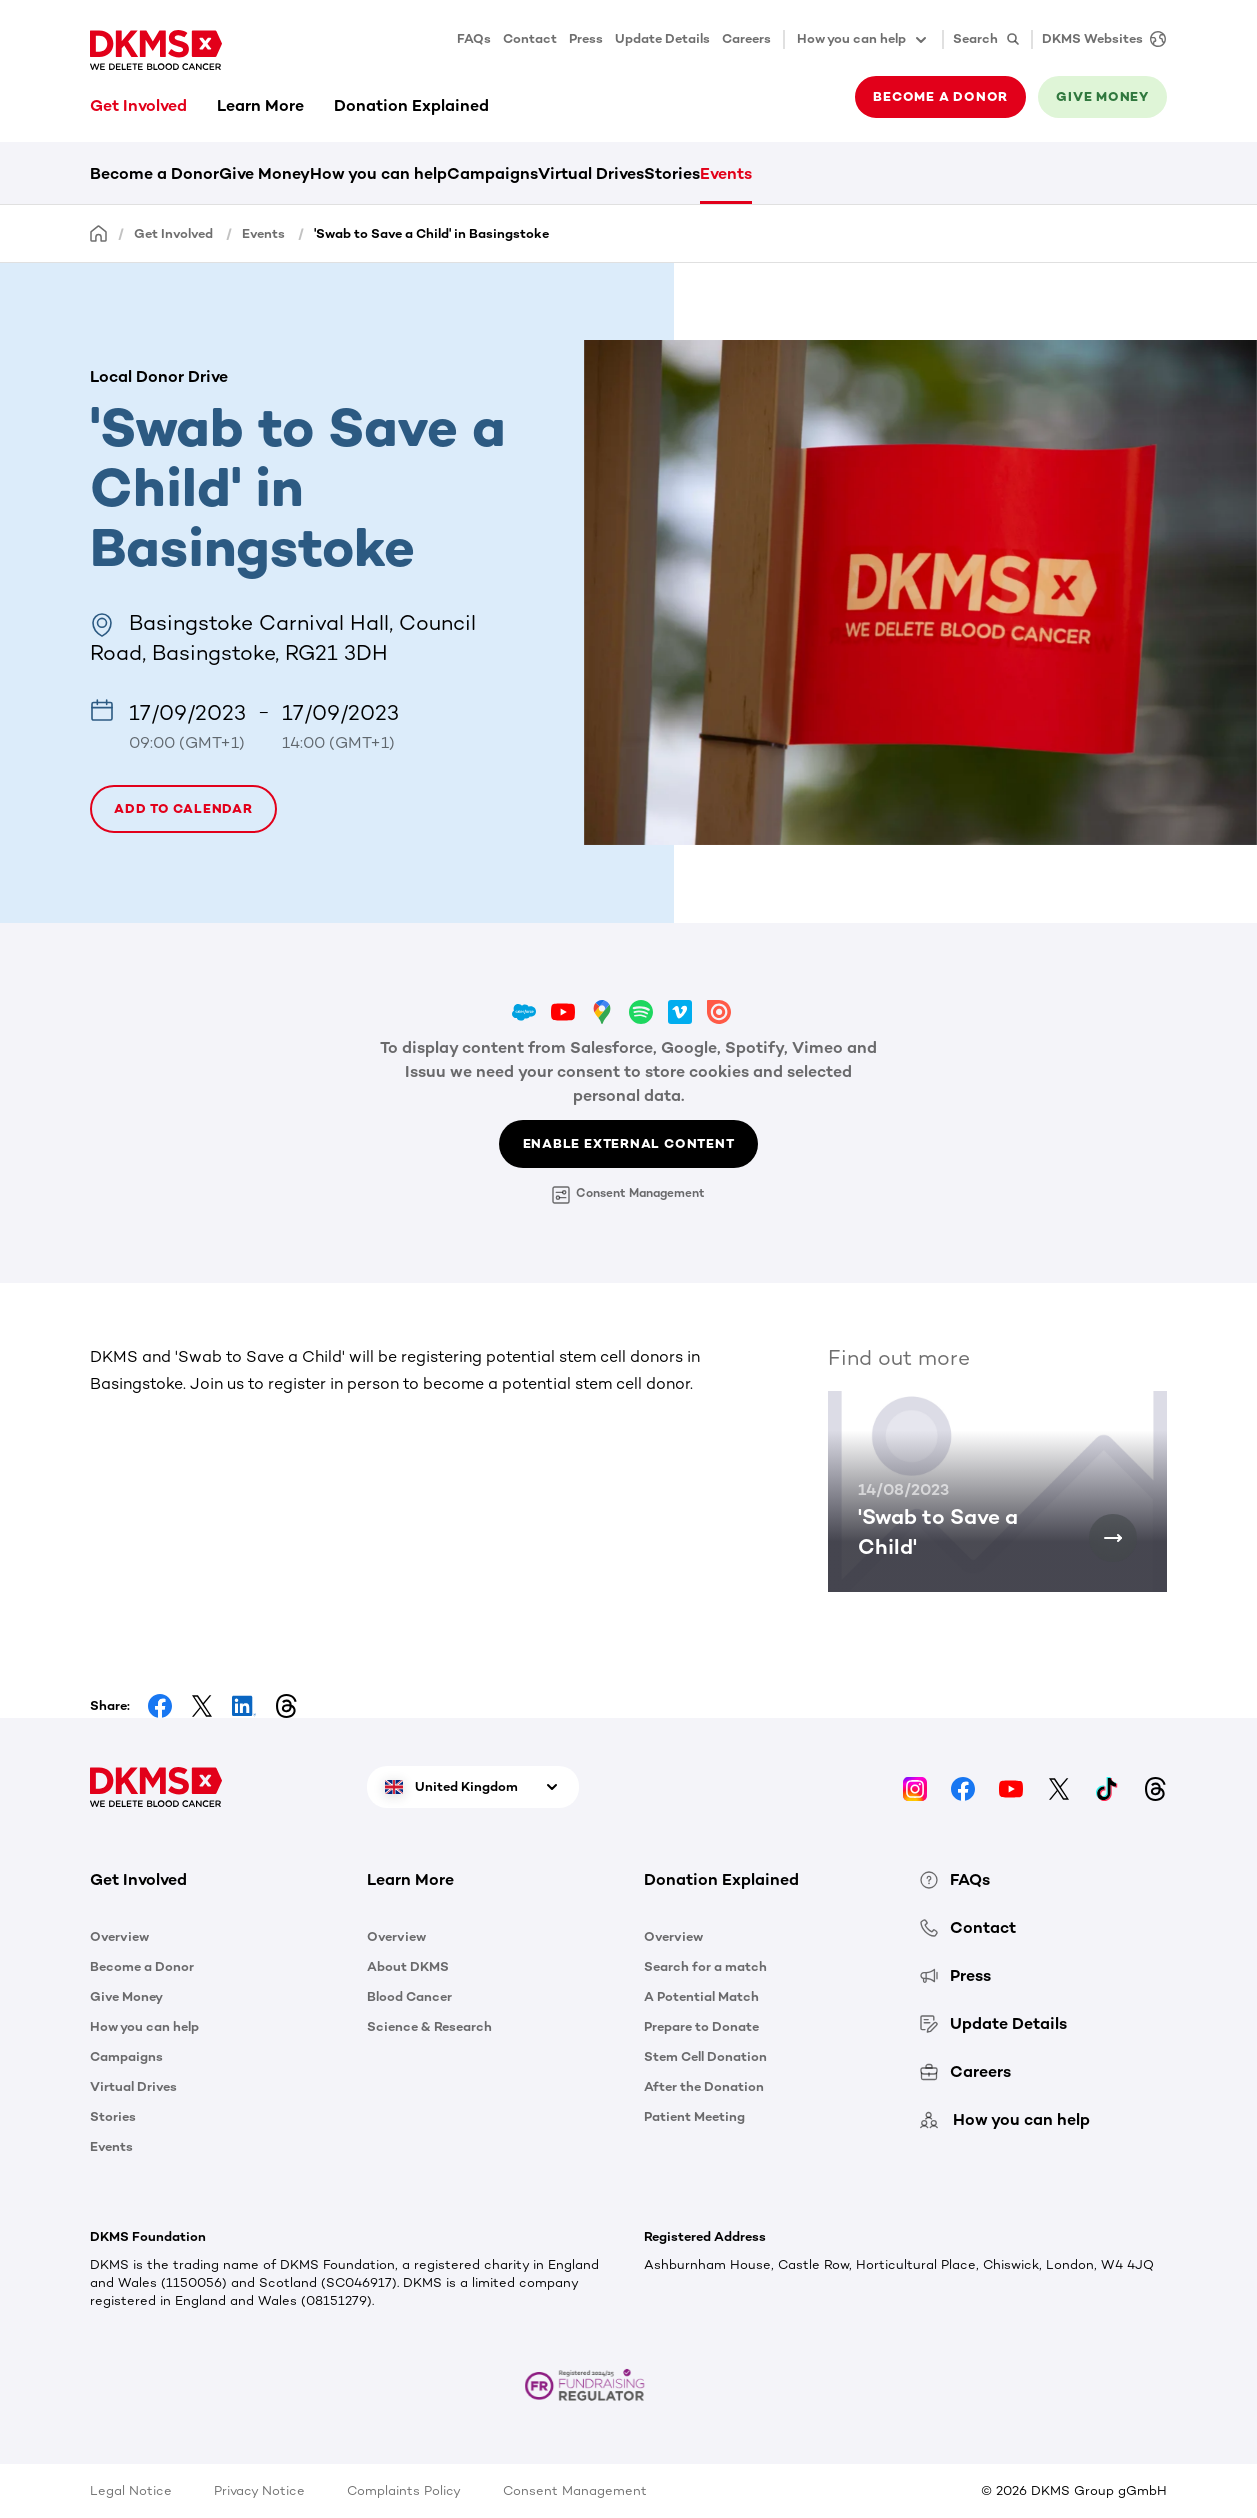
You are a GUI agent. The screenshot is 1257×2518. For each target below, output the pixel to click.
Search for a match (705, 1966)
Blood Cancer (409, 1996)
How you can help (378, 173)
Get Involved (138, 105)
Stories (672, 173)
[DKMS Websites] (1099, 39)
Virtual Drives (591, 173)
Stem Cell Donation (705, 2056)
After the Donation (704, 2086)
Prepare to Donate (701, 2026)
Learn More (260, 105)
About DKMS (408, 1966)
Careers (746, 38)
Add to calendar (183, 808)
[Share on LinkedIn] (244, 1706)
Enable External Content (629, 1143)
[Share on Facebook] (160, 1706)
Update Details (662, 38)
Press (586, 38)
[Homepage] (99, 232)
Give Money (264, 173)
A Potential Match (701, 1996)
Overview (119, 1936)
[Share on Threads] (286, 1706)
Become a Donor (154, 173)
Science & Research (429, 2026)
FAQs (474, 38)
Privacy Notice (259, 2490)
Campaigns (492, 173)
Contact (530, 38)
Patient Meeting (694, 2116)
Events (726, 173)
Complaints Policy (404, 2490)
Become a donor (940, 96)
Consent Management (628, 1195)
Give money (1102, 96)
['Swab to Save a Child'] (1113, 1538)
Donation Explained (411, 105)
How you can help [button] (863, 40)
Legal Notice (131, 2490)
